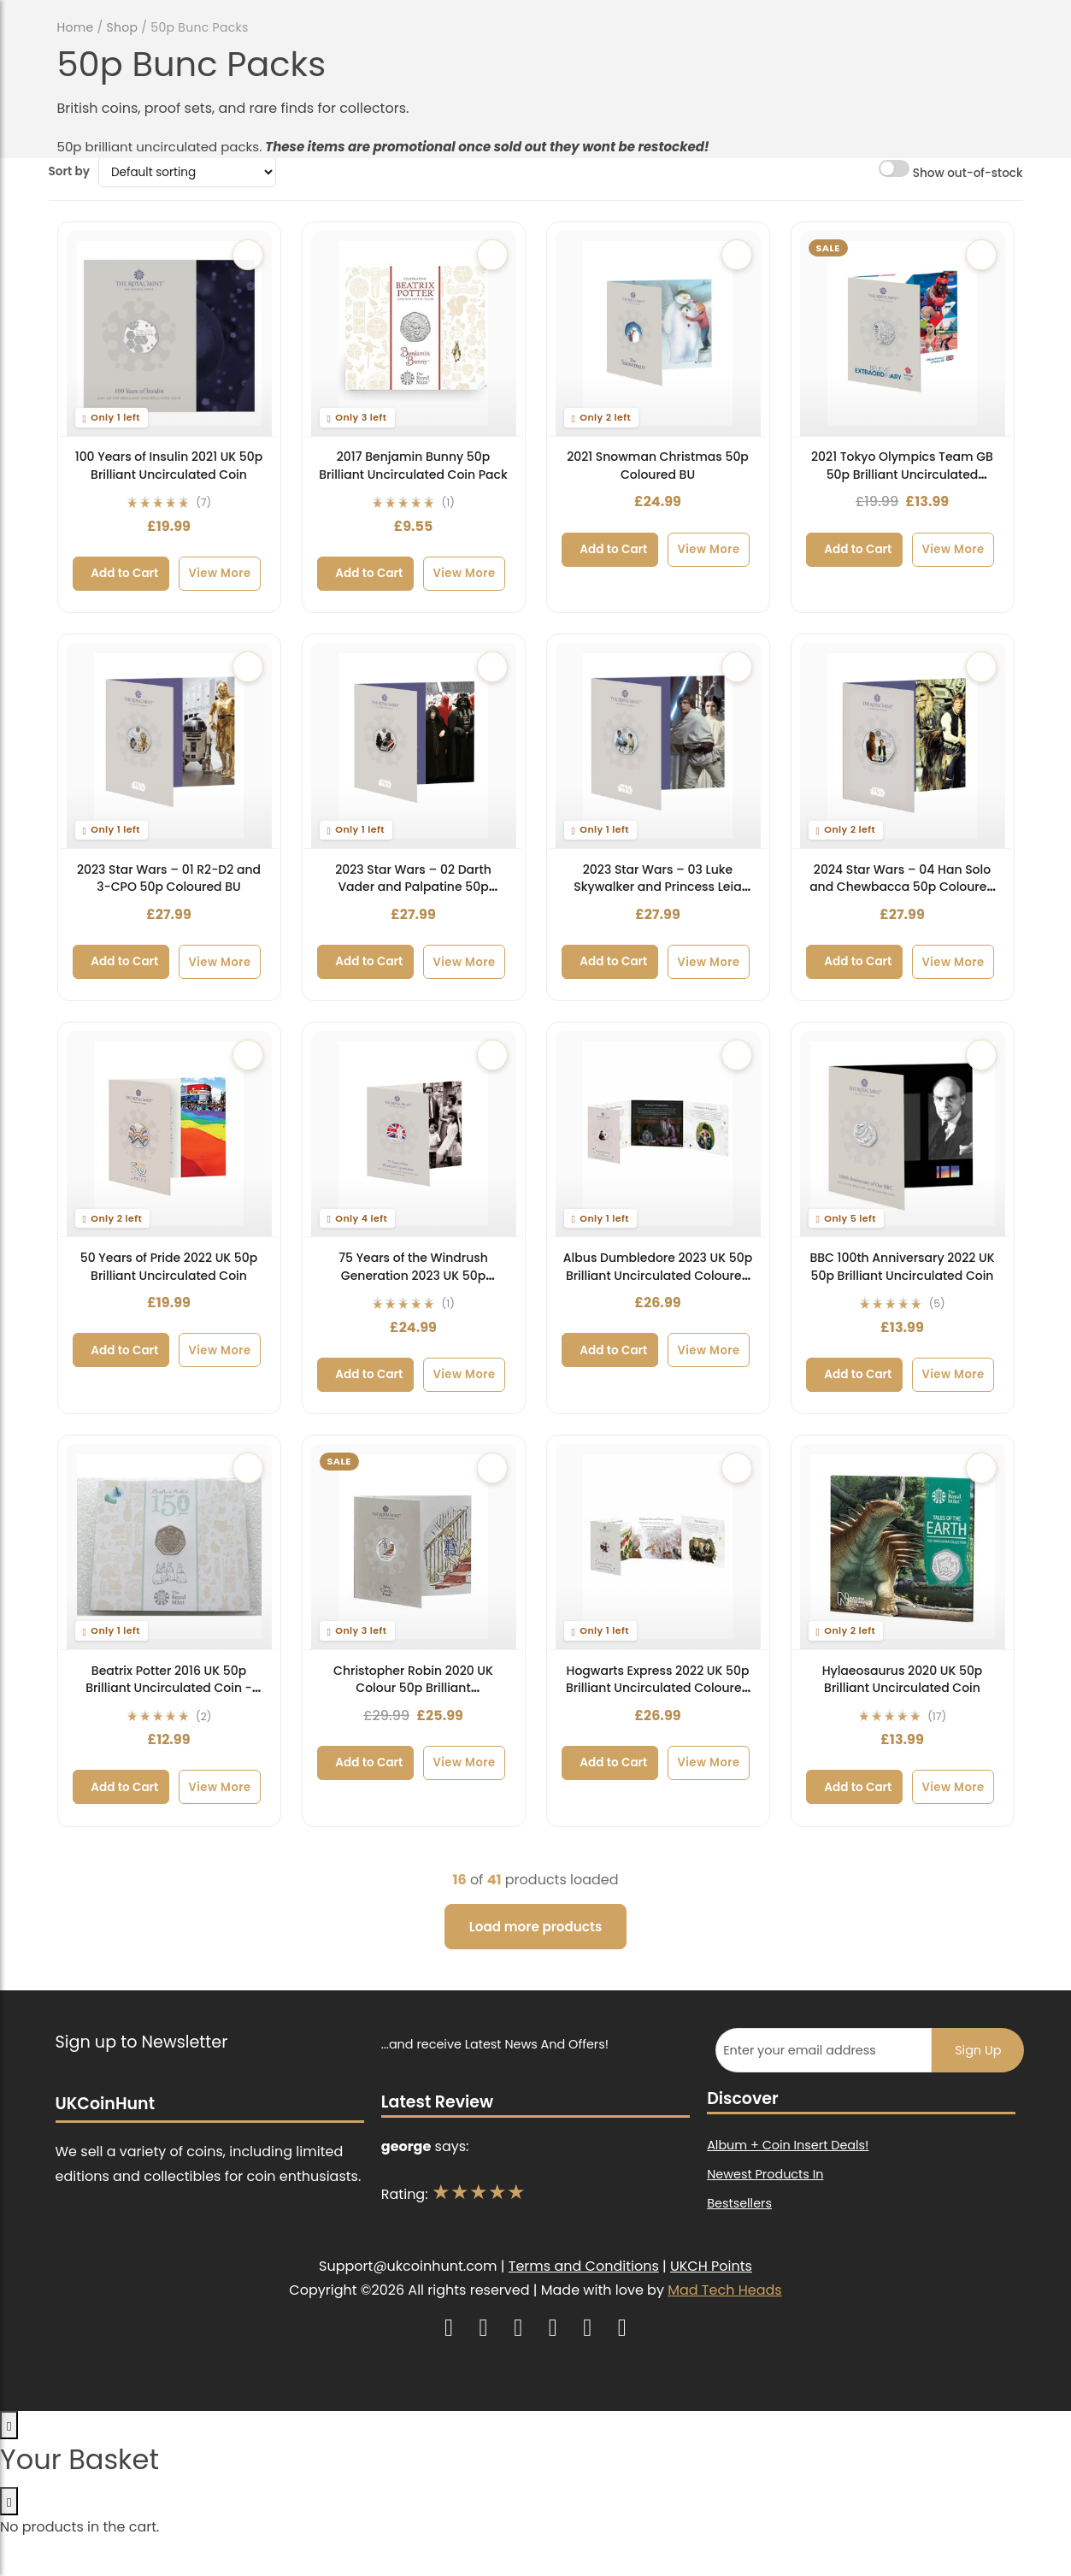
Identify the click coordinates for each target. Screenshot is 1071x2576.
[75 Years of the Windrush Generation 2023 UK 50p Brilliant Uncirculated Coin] (413, 1133)
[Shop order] (187, 171)
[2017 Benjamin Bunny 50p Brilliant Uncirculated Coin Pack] (413, 333)
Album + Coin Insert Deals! (787, 2145)
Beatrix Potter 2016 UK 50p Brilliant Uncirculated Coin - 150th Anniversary (168, 1688)
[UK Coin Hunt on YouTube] (486, 2327)
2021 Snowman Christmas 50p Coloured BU (658, 465)
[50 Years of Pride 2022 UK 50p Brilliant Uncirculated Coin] (169, 1133)
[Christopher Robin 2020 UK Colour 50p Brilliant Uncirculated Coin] (413, 1546)
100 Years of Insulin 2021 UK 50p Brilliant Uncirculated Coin (169, 465)
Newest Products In (765, 2174)
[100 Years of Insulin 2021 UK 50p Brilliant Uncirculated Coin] (169, 333)
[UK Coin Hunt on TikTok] (555, 2327)
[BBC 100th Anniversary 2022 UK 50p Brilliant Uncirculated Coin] (902, 1133)
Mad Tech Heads (724, 2290)
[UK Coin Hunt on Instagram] (450, 2327)
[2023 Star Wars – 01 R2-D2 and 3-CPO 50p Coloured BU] (169, 745)
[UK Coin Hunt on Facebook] (589, 2327)
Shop (122, 27)
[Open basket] (9, 2425)
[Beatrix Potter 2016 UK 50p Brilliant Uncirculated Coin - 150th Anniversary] (169, 1546)
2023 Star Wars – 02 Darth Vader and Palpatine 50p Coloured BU (413, 887)
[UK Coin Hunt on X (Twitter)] (520, 2327)
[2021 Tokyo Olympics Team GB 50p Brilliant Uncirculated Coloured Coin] (902, 333)
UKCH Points (711, 2266)
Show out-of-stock (950, 170)
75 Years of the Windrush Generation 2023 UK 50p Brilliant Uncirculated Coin (413, 1275)
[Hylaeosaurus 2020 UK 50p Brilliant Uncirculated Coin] (902, 1546)
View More (219, 573)
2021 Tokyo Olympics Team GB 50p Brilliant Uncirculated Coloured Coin (902, 474)
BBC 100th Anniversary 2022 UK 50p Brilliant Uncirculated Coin (901, 1266)
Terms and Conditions (584, 2266)
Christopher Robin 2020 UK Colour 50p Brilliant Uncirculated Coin (413, 1688)
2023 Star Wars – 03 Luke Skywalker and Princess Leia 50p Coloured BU (657, 887)
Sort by (69, 171)
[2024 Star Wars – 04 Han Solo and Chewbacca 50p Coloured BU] (902, 745)
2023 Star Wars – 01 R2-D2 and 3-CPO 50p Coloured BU (169, 878)
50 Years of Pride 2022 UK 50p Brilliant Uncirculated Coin (168, 1266)
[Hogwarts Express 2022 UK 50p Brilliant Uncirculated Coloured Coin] (658, 1546)
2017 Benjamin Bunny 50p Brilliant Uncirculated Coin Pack (413, 465)
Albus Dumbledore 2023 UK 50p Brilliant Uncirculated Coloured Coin (657, 1275)
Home (75, 27)
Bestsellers (739, 2203)
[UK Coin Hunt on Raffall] (622, 2327)
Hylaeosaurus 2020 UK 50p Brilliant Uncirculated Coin (902, 1679)
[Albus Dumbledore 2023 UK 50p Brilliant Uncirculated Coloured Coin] (658, 1133)
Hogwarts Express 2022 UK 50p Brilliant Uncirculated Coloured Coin (658, 1688)
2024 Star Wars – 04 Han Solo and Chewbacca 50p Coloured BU (902, 887)
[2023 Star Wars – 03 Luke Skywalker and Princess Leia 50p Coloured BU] (658, 745)
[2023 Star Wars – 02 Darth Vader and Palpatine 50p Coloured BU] (413, 745)
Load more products (535, 1927)
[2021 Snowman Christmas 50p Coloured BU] (658, 333)
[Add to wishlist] (247, 254)
